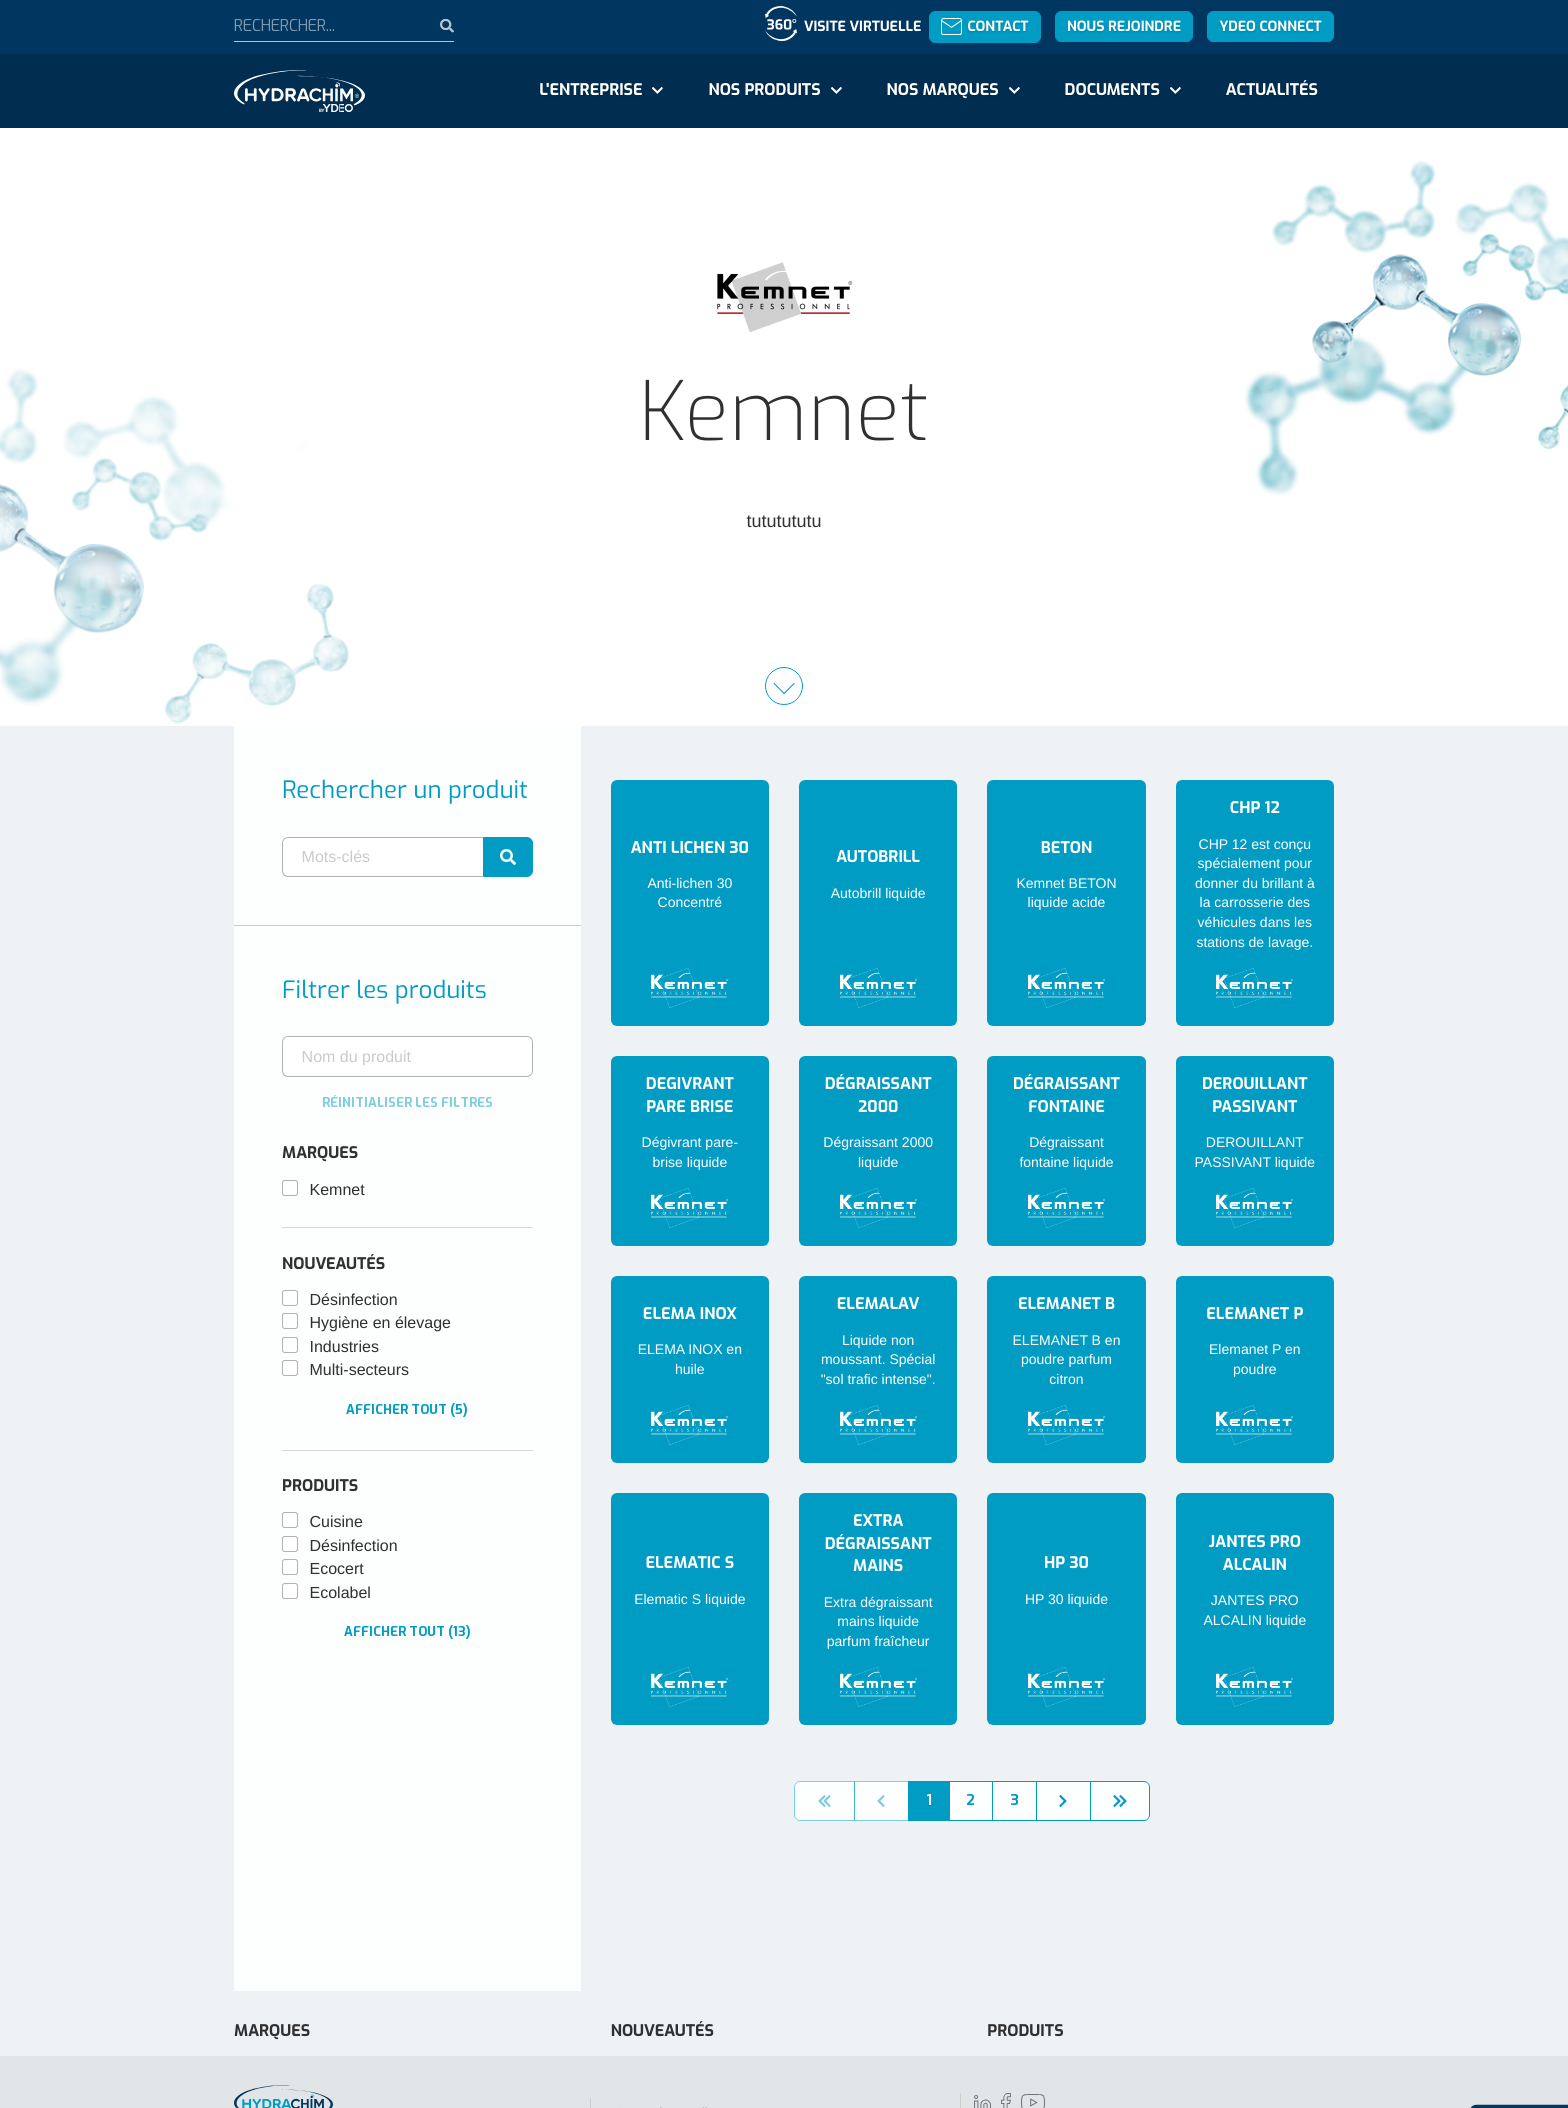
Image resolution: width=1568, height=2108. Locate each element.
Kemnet (337, 1190)
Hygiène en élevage (380, 1323)
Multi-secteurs (360, 1370)
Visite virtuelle (862, 26)
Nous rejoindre (1124, 26)
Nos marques (942, 90)
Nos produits (764, 90)
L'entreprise (590, 90)
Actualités (1272, 90)
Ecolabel (340, 1593)
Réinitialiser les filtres (407, 1102)
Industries (344, 1347)
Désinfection (354, 1300)
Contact (984, 26)
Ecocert (337, 1569)
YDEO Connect (1270, 26)
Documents (1112, 90)
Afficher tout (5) (407, 1409)
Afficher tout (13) (407, 1631)
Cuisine (336, 1522)
